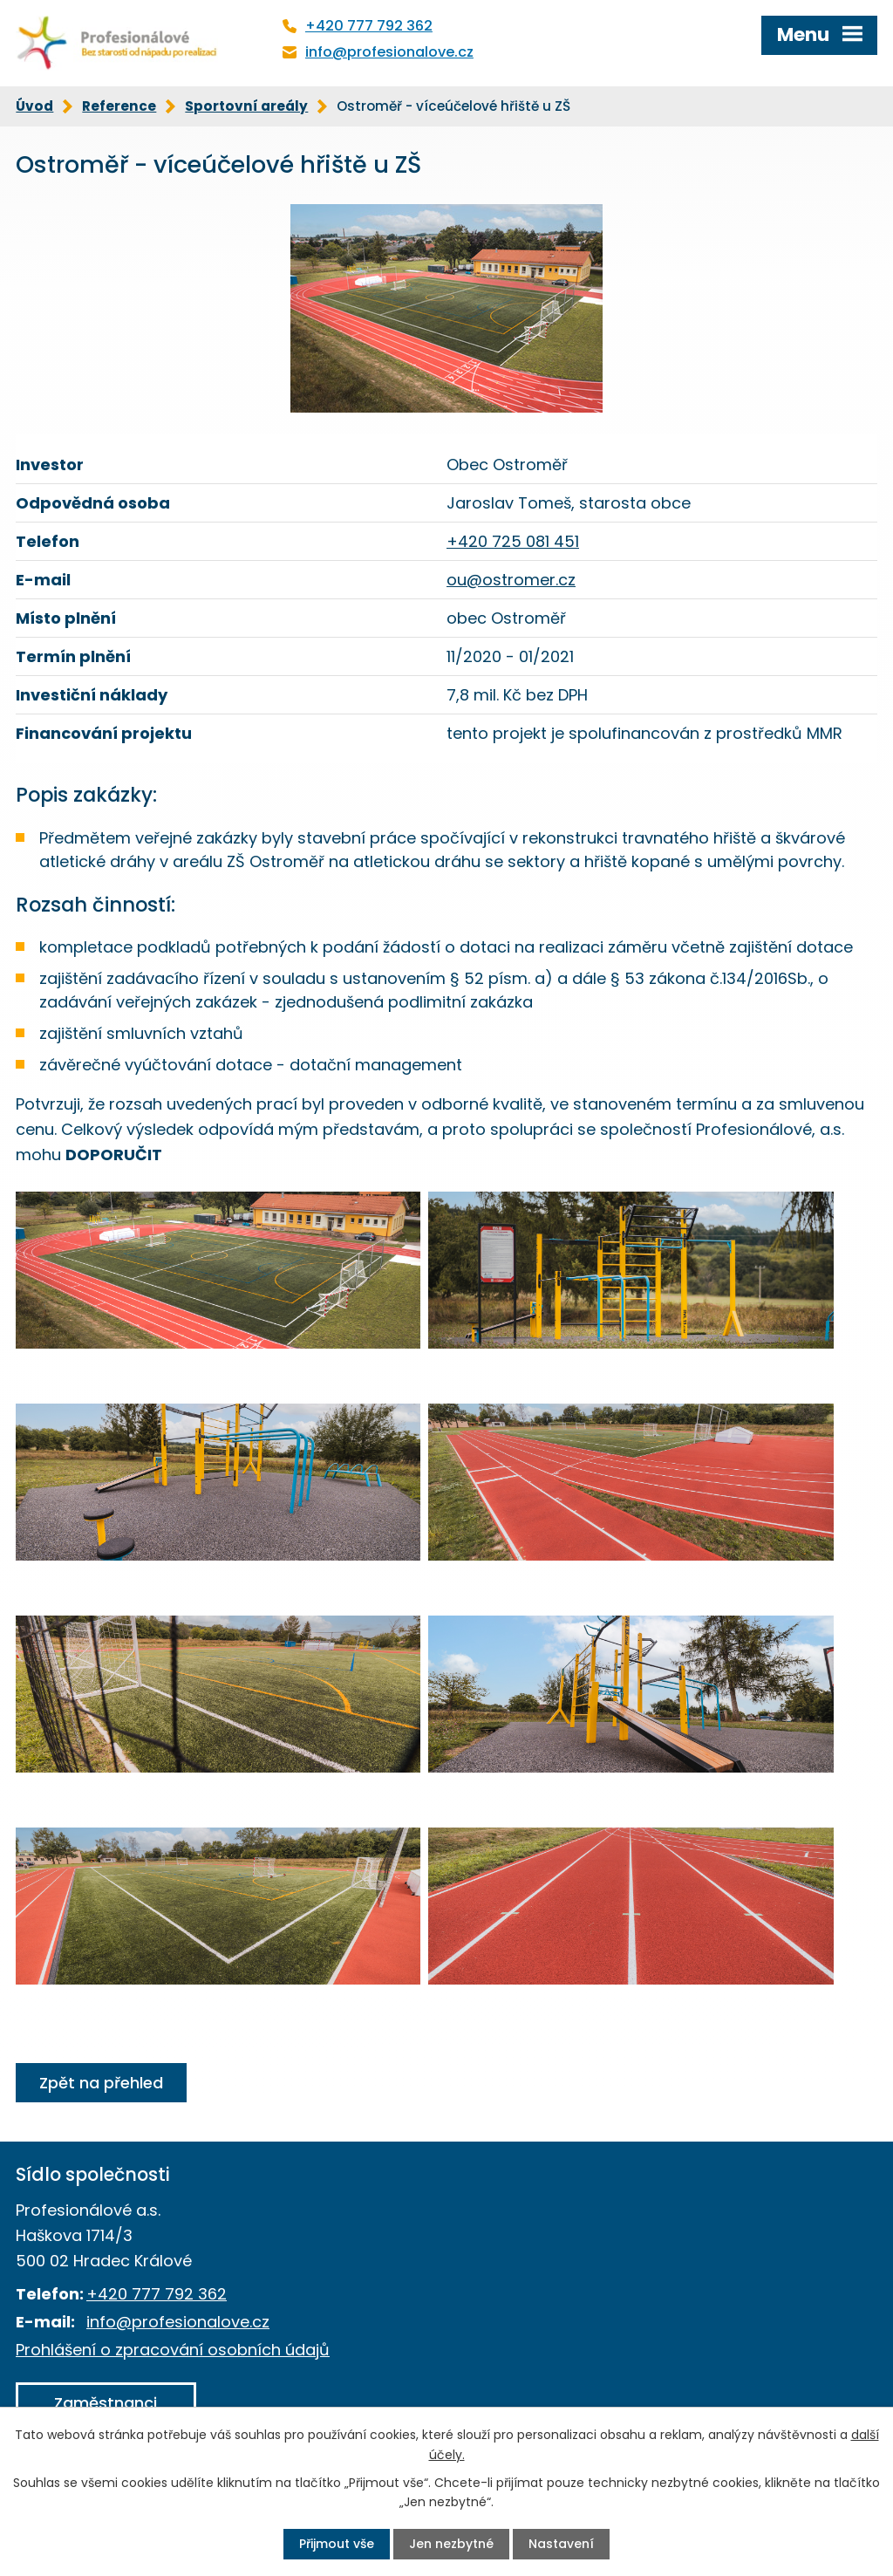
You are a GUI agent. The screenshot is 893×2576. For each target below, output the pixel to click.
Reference (119, 106)
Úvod (34, 106)
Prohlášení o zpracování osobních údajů (173, 2350)
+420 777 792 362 (369, 26)
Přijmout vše (336, 2543)
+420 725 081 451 (512, 541)
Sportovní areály (246, 106)
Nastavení (561, 2543)
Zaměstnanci (105, 2403)
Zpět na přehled (101, 2083)
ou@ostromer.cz (511, 580)
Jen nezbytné (451, 2543)
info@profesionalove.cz (389, 52)
